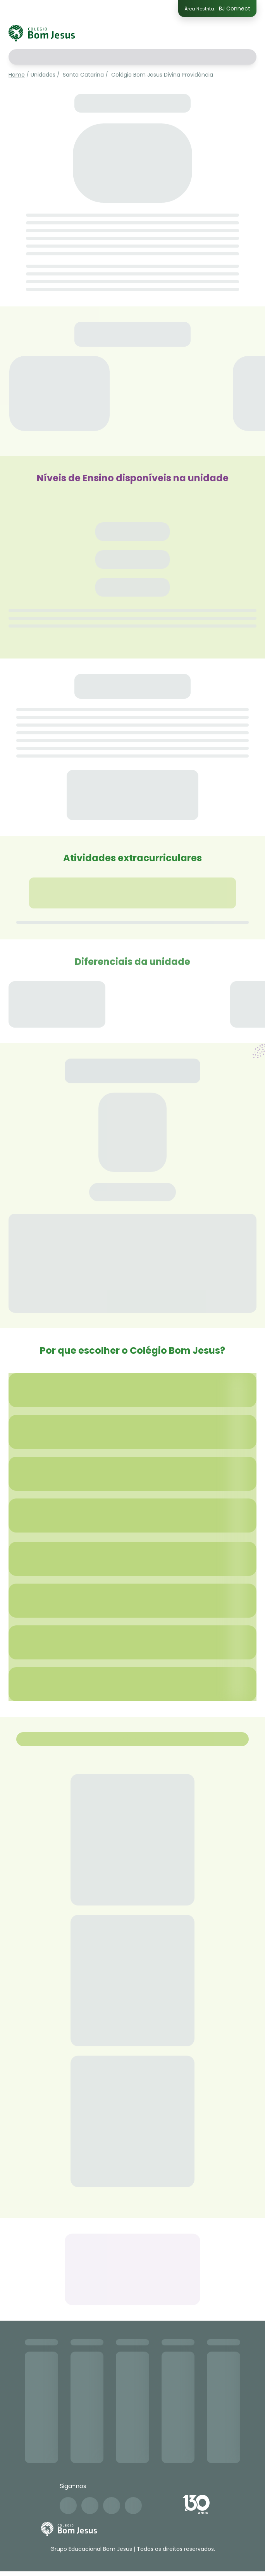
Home (17, 75)
